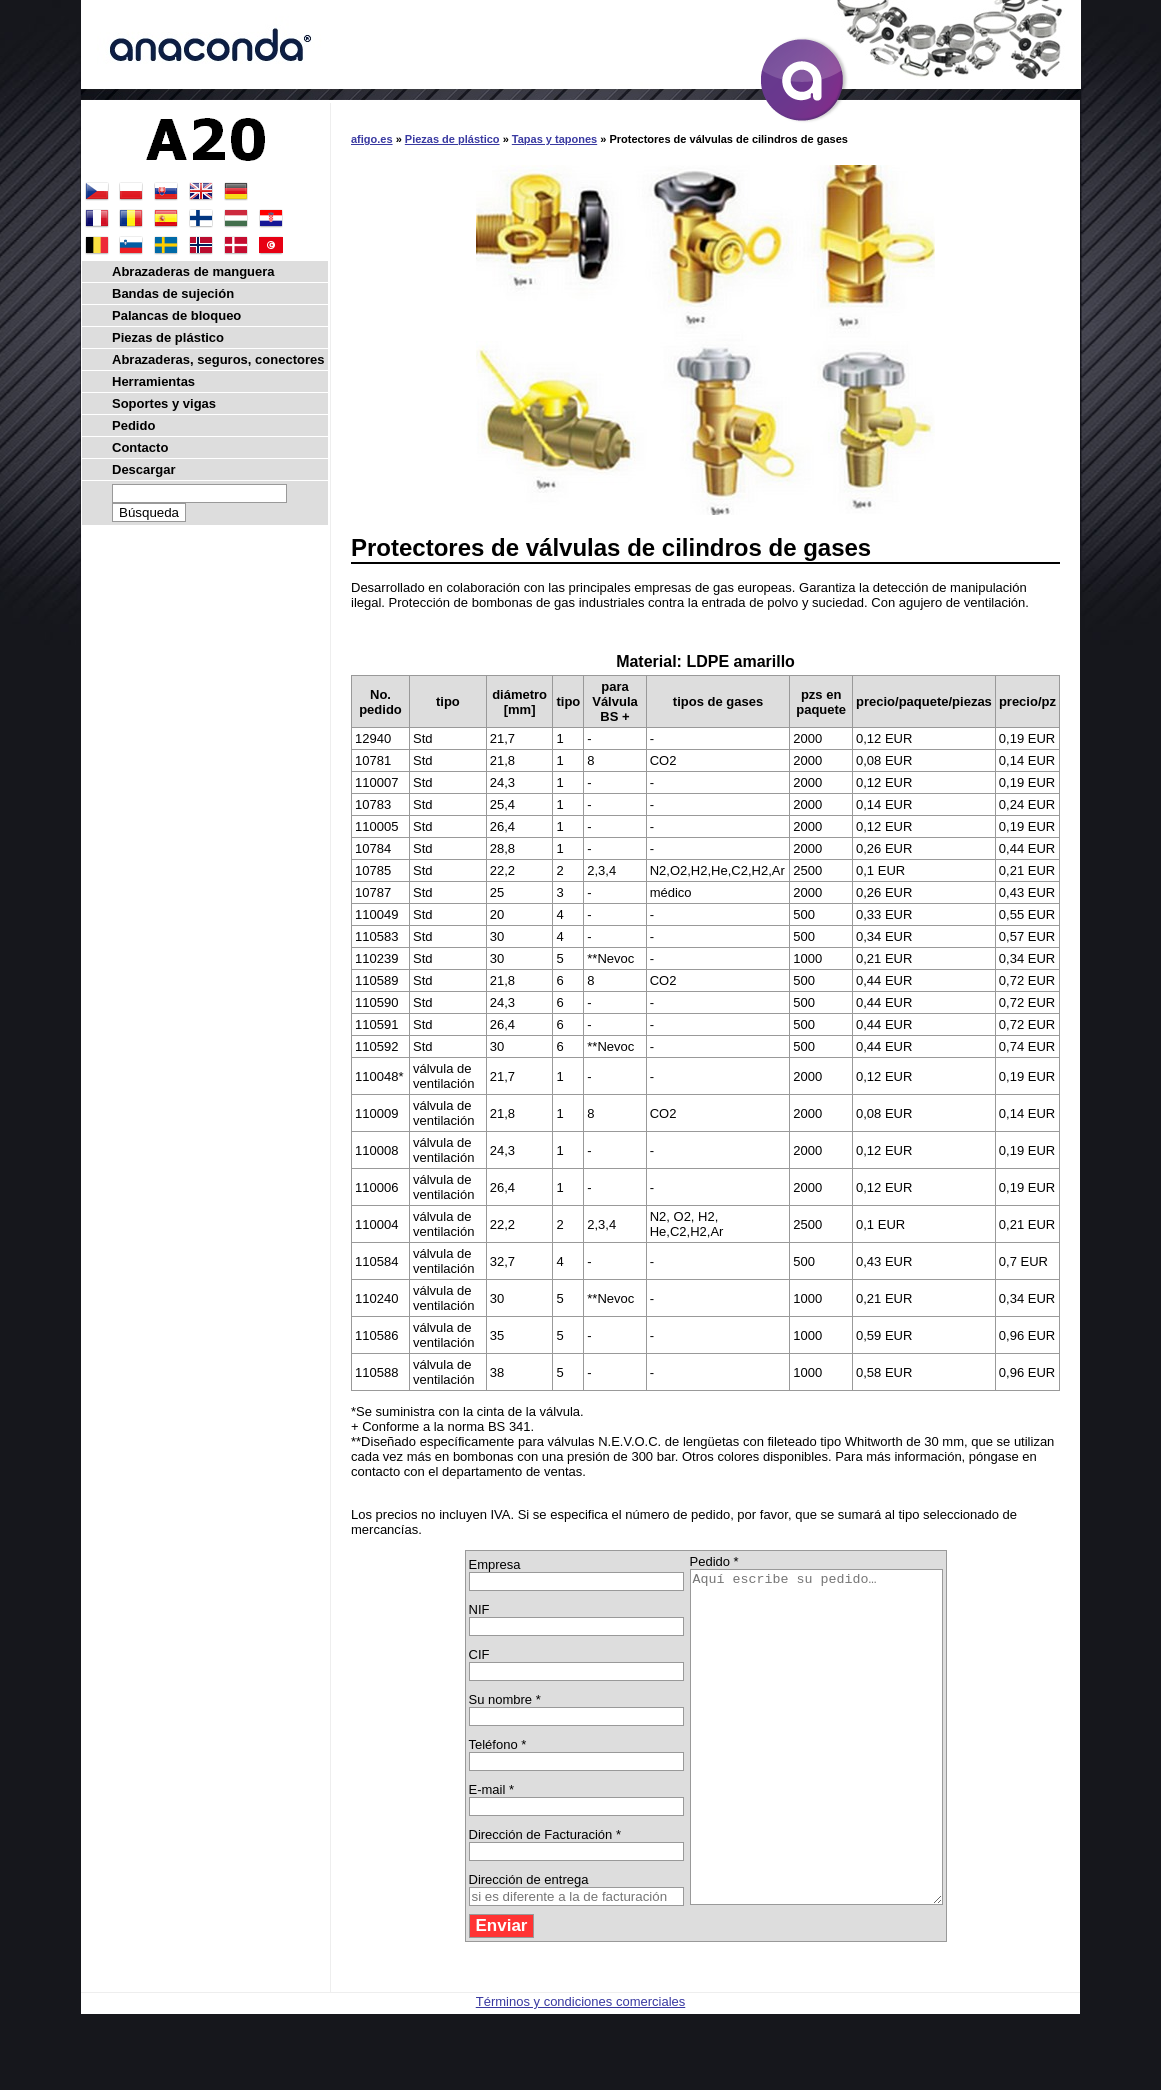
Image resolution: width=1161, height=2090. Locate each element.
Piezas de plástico (452, 139)
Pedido (133, 425)
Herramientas (153, 381)
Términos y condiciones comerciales (581, 2067)
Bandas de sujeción (173, 293)
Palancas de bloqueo (176, 315)
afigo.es (372, 139)
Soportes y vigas (164, 403)
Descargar (144, 469)
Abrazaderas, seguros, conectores (218, 359)
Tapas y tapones (554, 139)
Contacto (140, 447)
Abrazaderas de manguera (193, 271)
